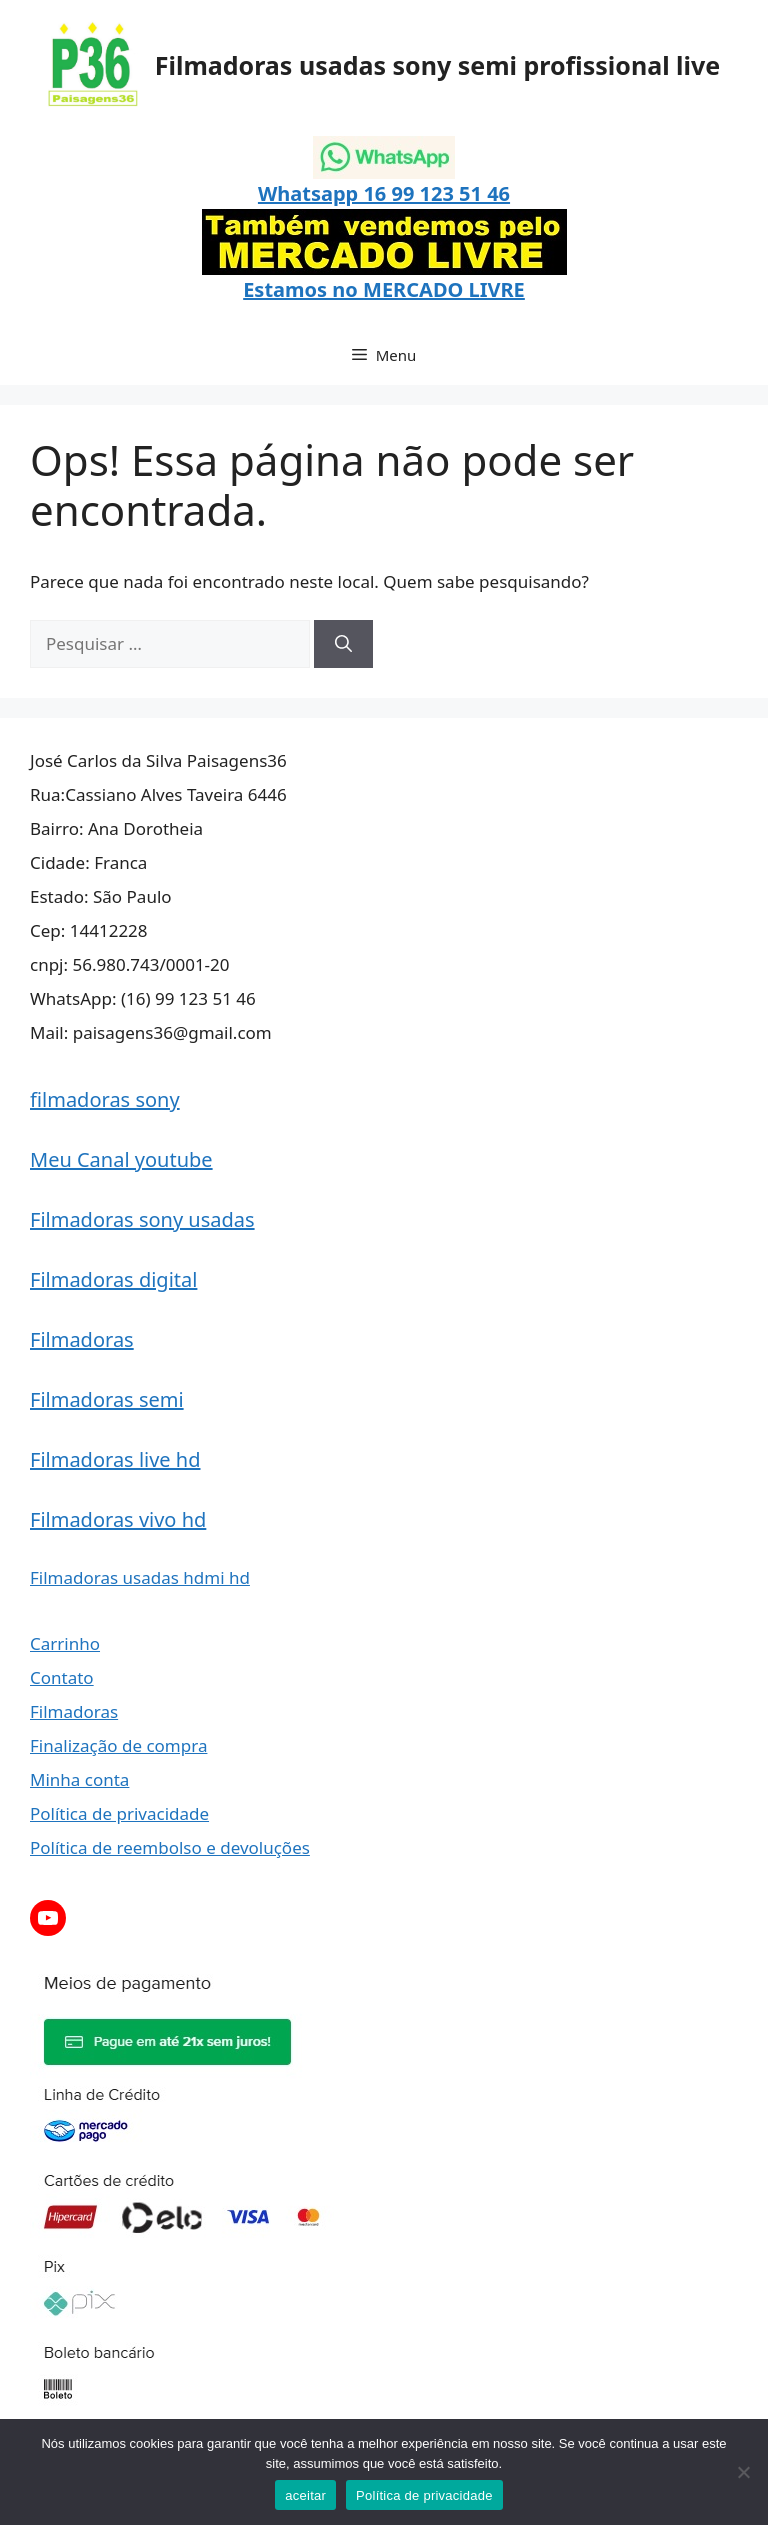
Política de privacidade (119, 1813)
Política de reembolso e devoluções (170, 1847)
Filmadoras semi (107, 1399)
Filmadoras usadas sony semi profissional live (437, 65)
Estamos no (303, 289)
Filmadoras (82, 1339)
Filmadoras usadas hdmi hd (140, 1577)
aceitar (305, 2495)
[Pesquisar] (343, 644)
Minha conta (79, 1779)
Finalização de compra (118, 1745)
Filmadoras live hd (115, 1459)
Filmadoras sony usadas (142, 1219)
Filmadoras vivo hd (118, 1519)
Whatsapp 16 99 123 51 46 (384, 193)
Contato (62, 1677)
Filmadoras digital (113, 1279)
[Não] (743, 2472)
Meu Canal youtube (121, 1159)
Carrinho (65, 1643)
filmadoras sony (105, 1099)
